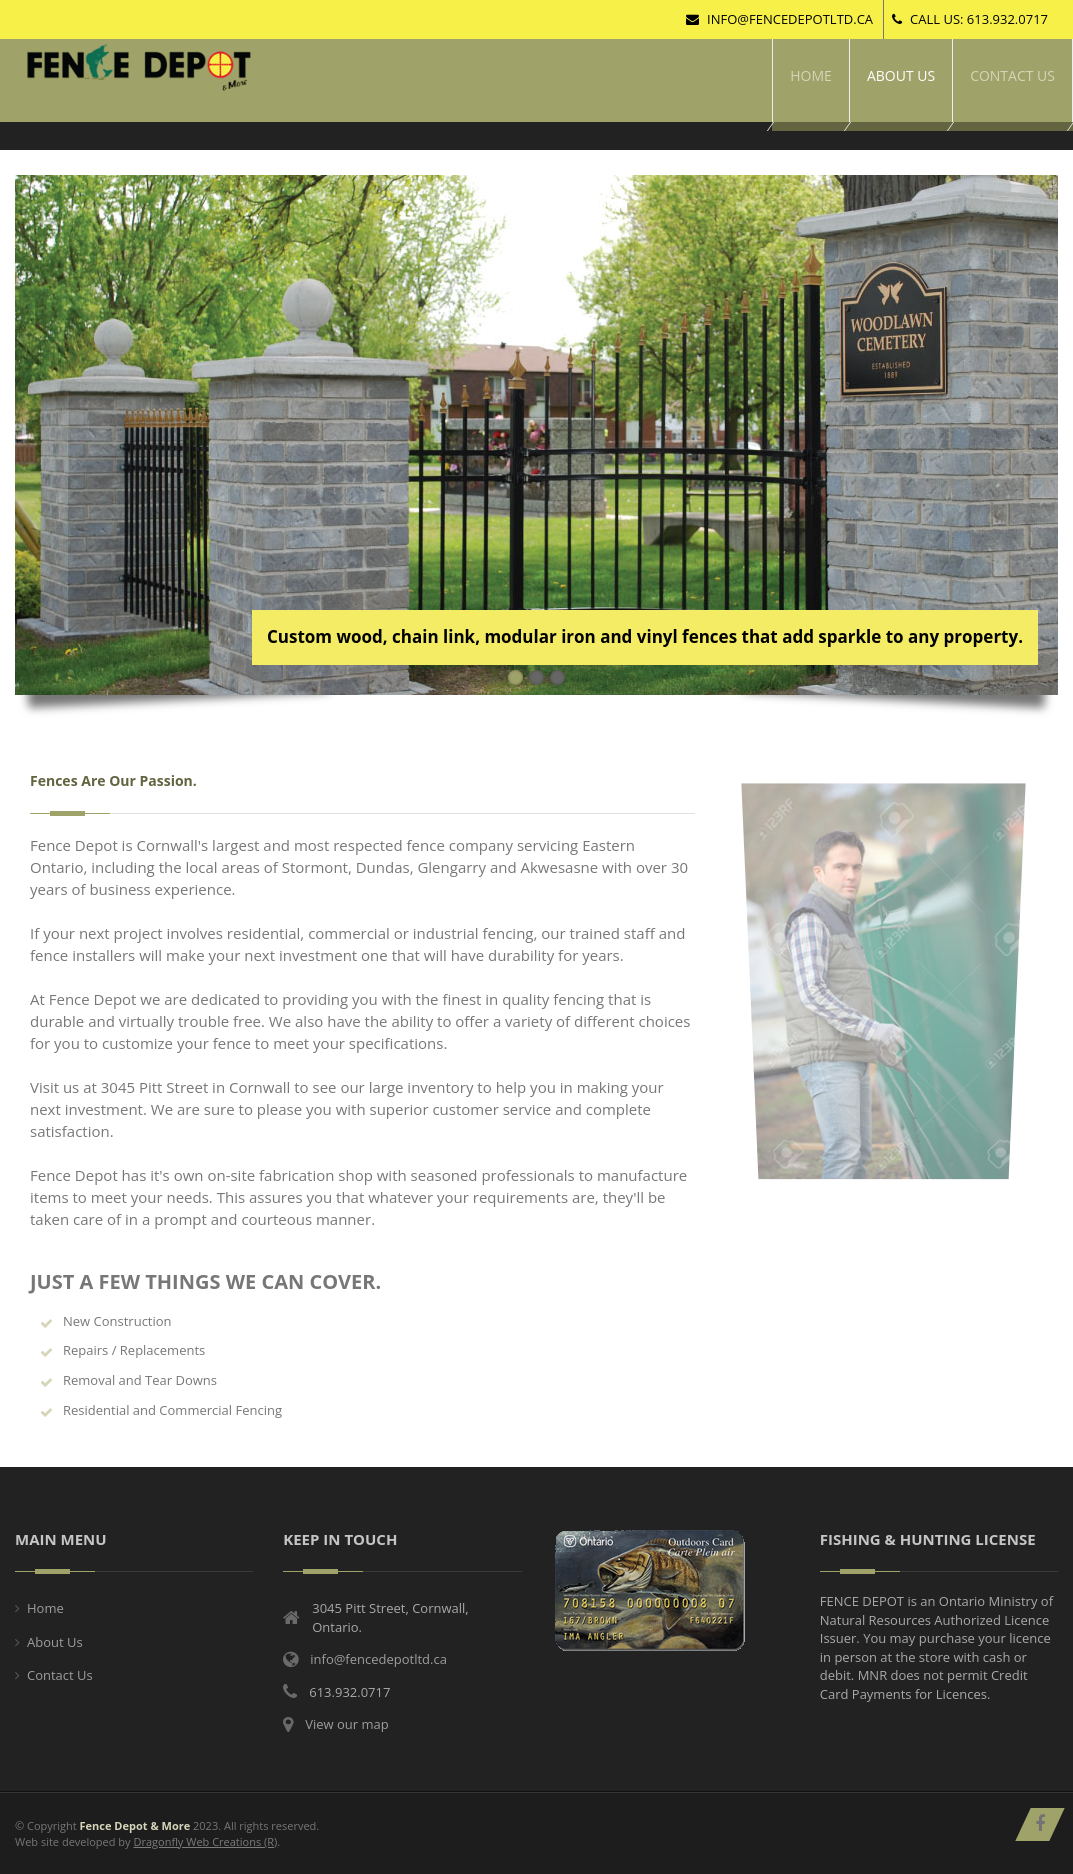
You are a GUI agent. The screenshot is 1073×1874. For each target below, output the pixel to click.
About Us (55, 1642)
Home (45, 1608)
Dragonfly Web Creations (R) (205, 1841)
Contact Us (60, 1675)
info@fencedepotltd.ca (779, 19)
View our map (346, 1724)
